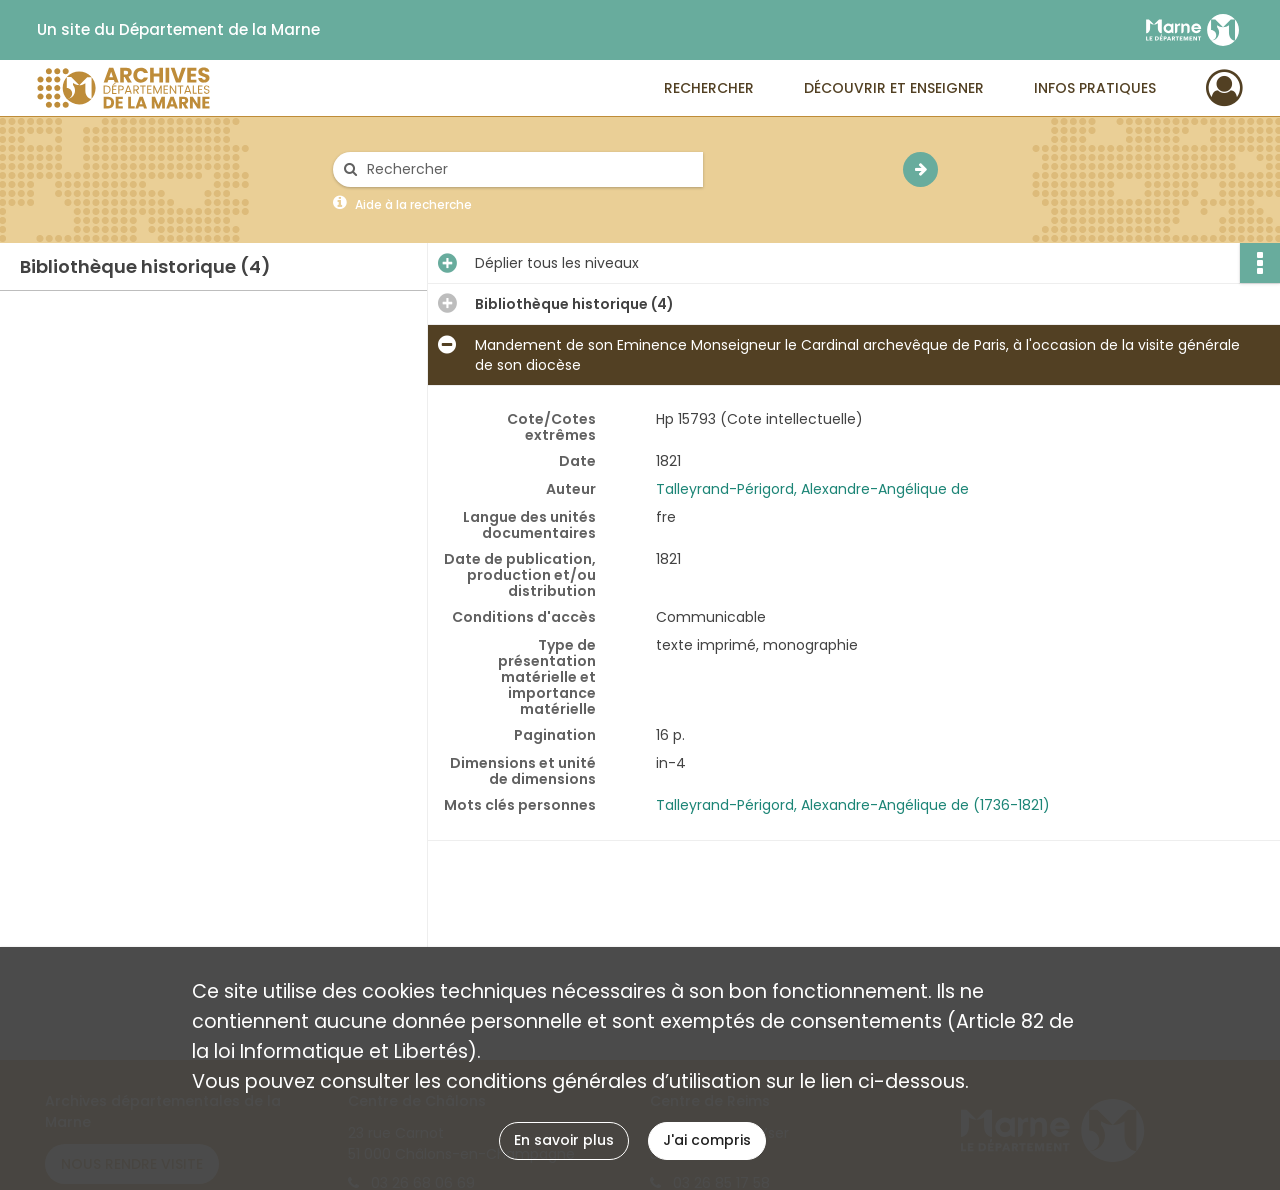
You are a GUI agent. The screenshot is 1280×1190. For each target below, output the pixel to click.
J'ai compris (707, 1140)
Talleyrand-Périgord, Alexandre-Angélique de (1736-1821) (853, 805)
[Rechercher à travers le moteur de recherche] (528, 169)
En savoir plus (564, 1140)
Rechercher (709, 88)
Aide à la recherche (413, 204)
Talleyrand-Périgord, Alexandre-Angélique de (812, 489)
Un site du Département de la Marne (178, 30)
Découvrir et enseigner (894, 88)
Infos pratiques (1095, 88)
